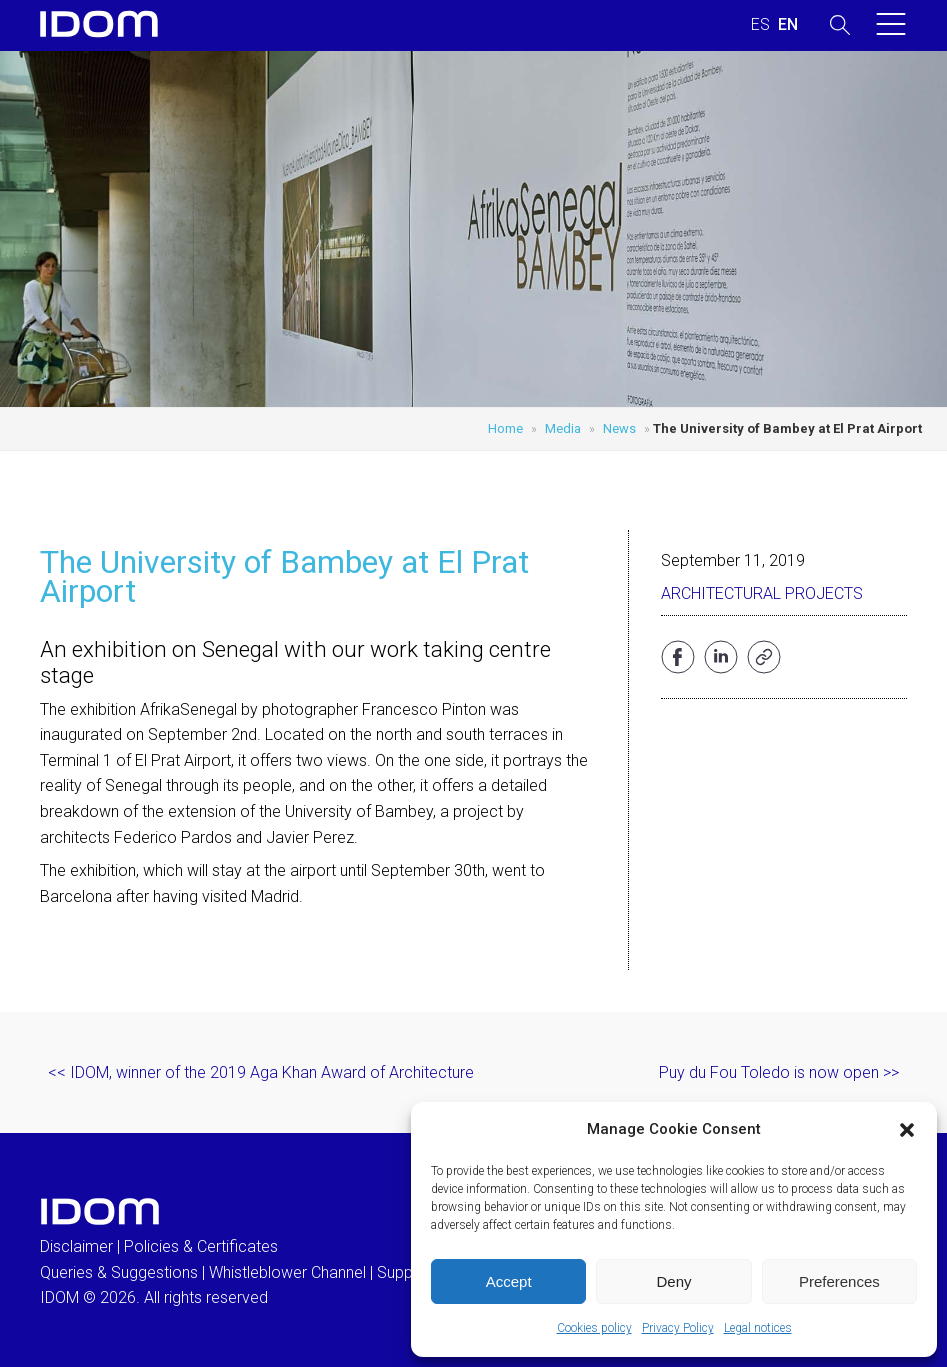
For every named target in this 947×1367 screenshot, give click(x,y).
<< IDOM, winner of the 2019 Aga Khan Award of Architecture (261, 1072)
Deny (673, 1281)
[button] (907, 1130)
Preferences (839, 1281)
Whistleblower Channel (287, 1272)
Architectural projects (762, 593)
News (619, 428)
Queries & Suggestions (119, 1272)
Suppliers (409, 1272)
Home (505, 428)
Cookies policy (594, 1328)
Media (563, 428)
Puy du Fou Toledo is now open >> (779, 1072)
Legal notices (758, 1328)
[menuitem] (760, 25)
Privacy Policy (678, 1328)
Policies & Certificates (201, 1246)
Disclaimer (76, 1246)
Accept (509, 1281)
